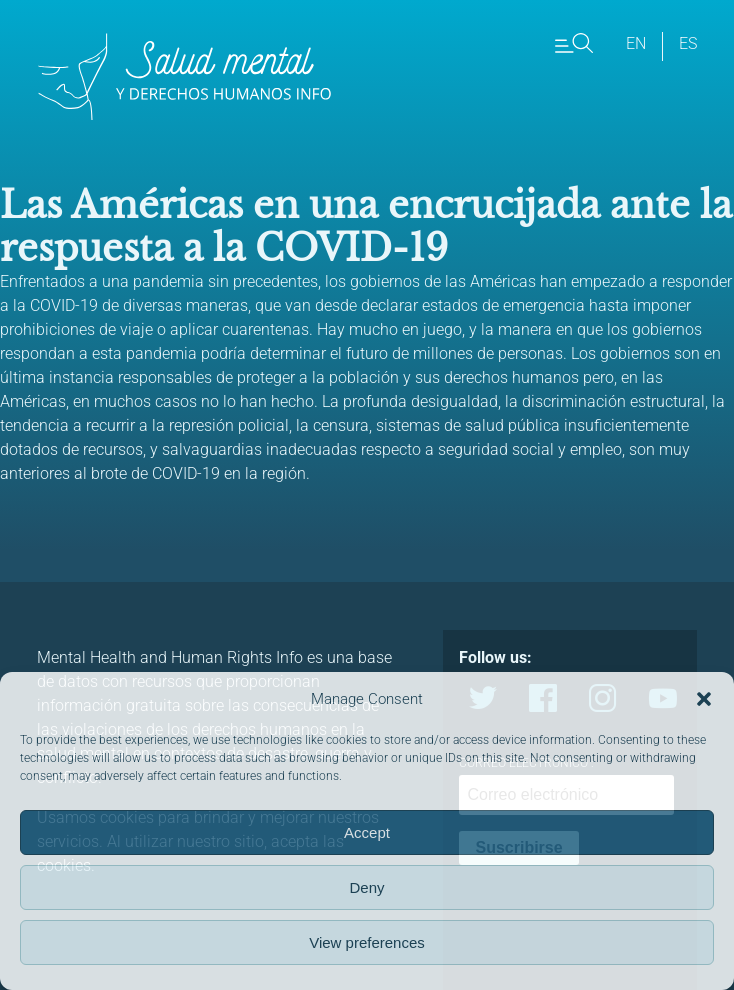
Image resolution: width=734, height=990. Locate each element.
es (688, 43)
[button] (704, 699)
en (636, 43)
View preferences (367, 942)
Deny (366, 887)
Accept (367, 832)
